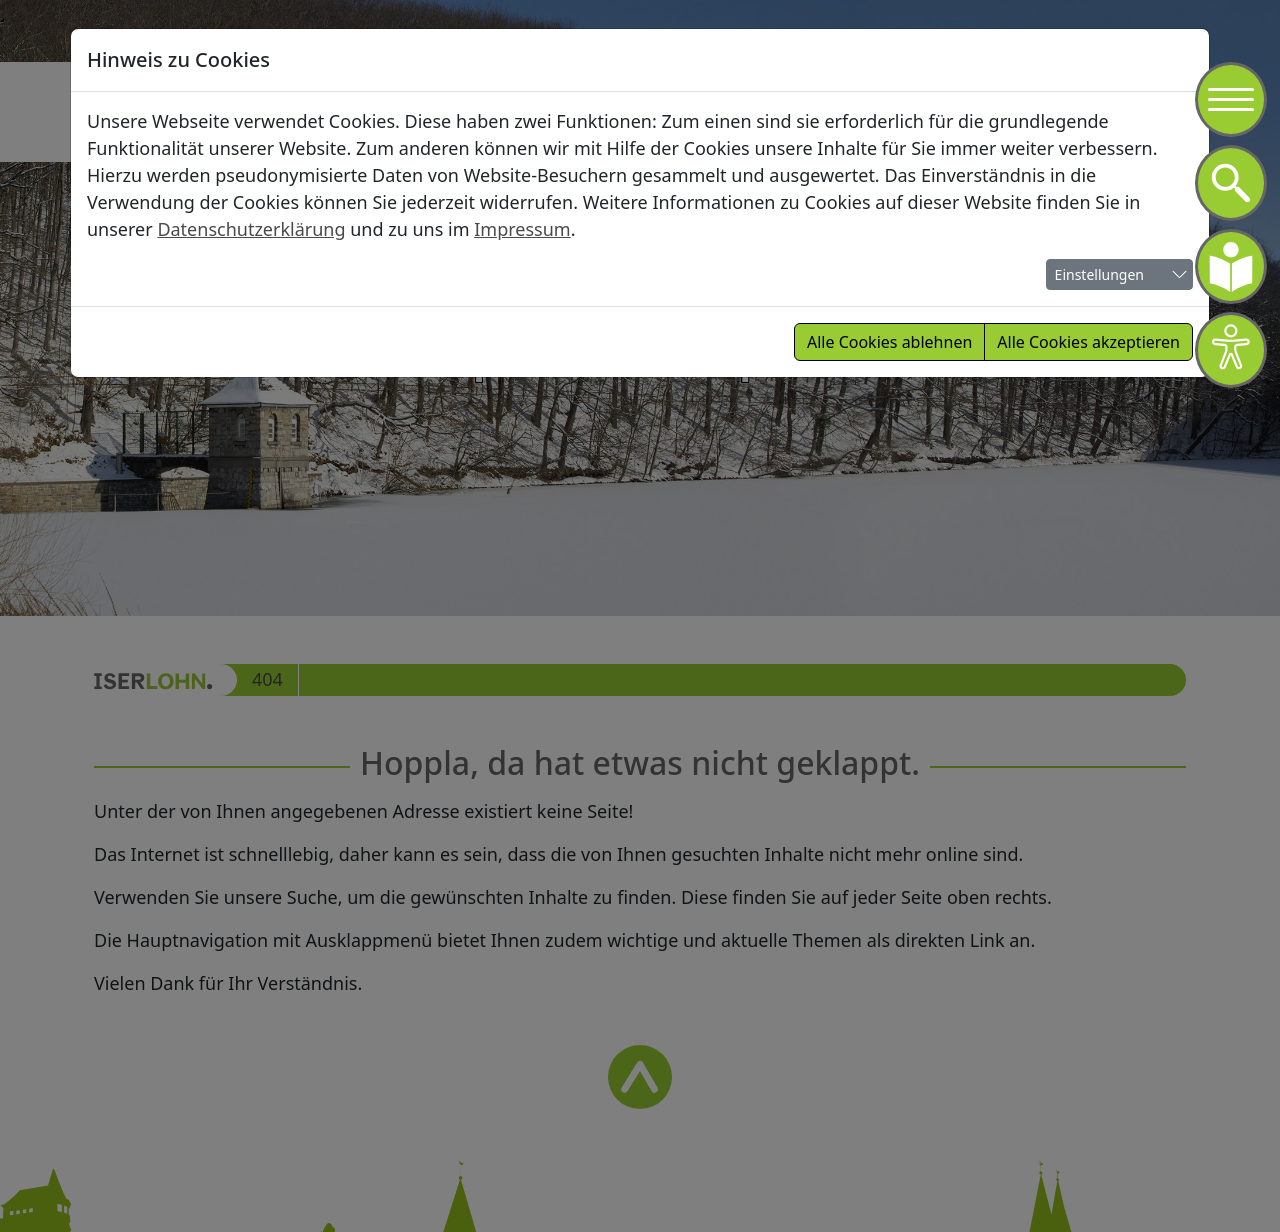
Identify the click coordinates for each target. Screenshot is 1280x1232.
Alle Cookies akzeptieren (1088, 342)
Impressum (522, 229)
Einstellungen (1099, 274)
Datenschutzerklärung (251, 229)
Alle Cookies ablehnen (889, 342)
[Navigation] (1231, 100)
